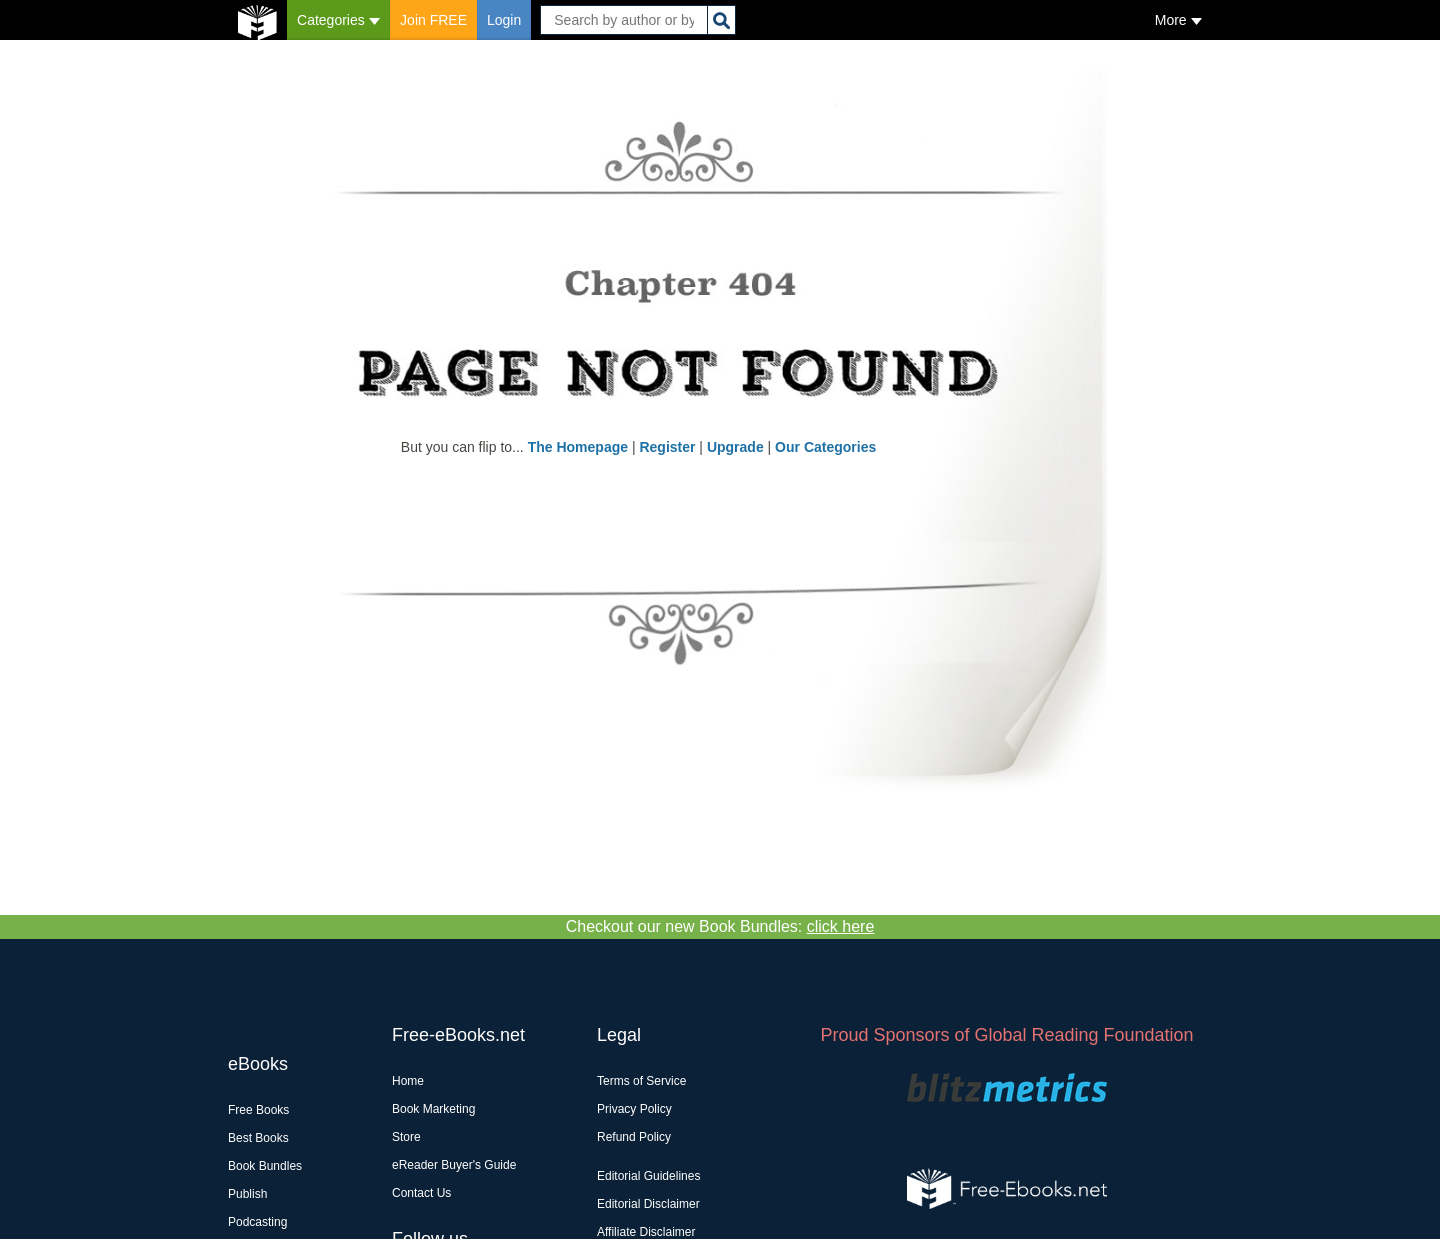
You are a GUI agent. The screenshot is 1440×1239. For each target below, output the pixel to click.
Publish (247, 1194)
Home (408, 1081)
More (1178, 20)
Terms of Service (641, 1081)
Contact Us (421, 1193)
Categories (338, 20)
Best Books (258, 1138)
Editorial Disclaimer (648, 1204)
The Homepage (578, 447)
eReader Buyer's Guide (454, 1165)
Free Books (258, 1110)
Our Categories (825, 447)
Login (504, 20)
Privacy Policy (634, 1109)
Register (667, 447)
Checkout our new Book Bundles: (720, 926)
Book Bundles (265, 1166)
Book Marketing (433, 1109)
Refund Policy (634, 1137)
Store (406, 1137)
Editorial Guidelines (648, 1176)
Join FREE (433, 20)
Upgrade (735, 447)
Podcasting (257, 1222)
